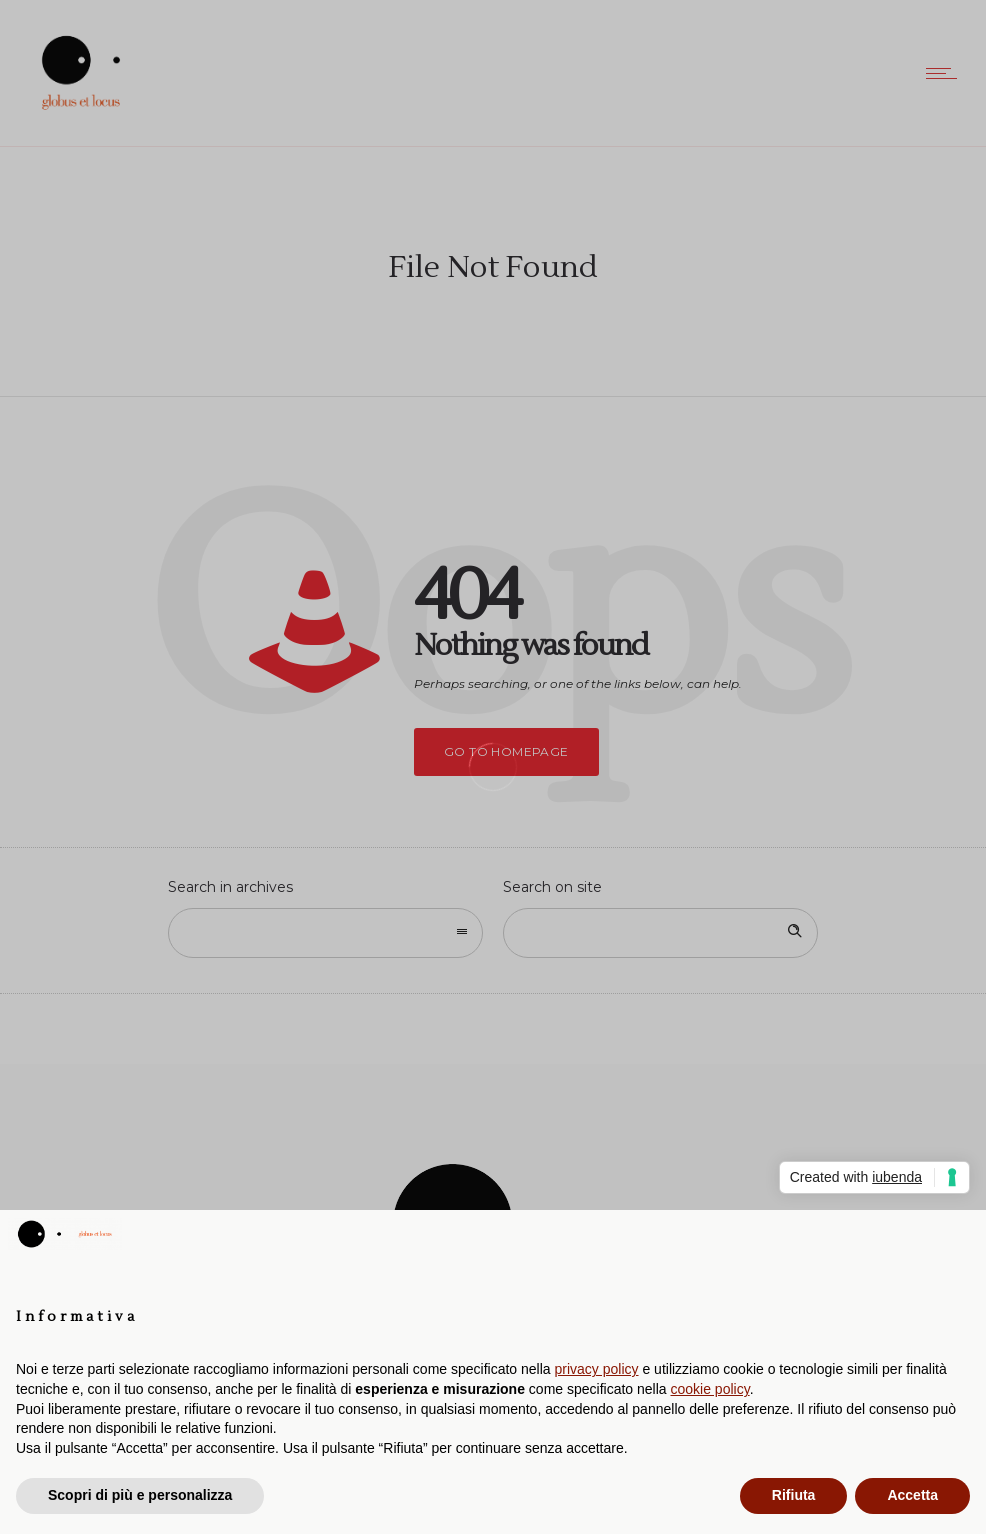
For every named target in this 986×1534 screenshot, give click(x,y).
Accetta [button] (912, 1495)
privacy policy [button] (597, 1369)
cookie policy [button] (710, 1389)
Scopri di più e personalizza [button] (140, 1495)
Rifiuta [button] (794, 1495)
